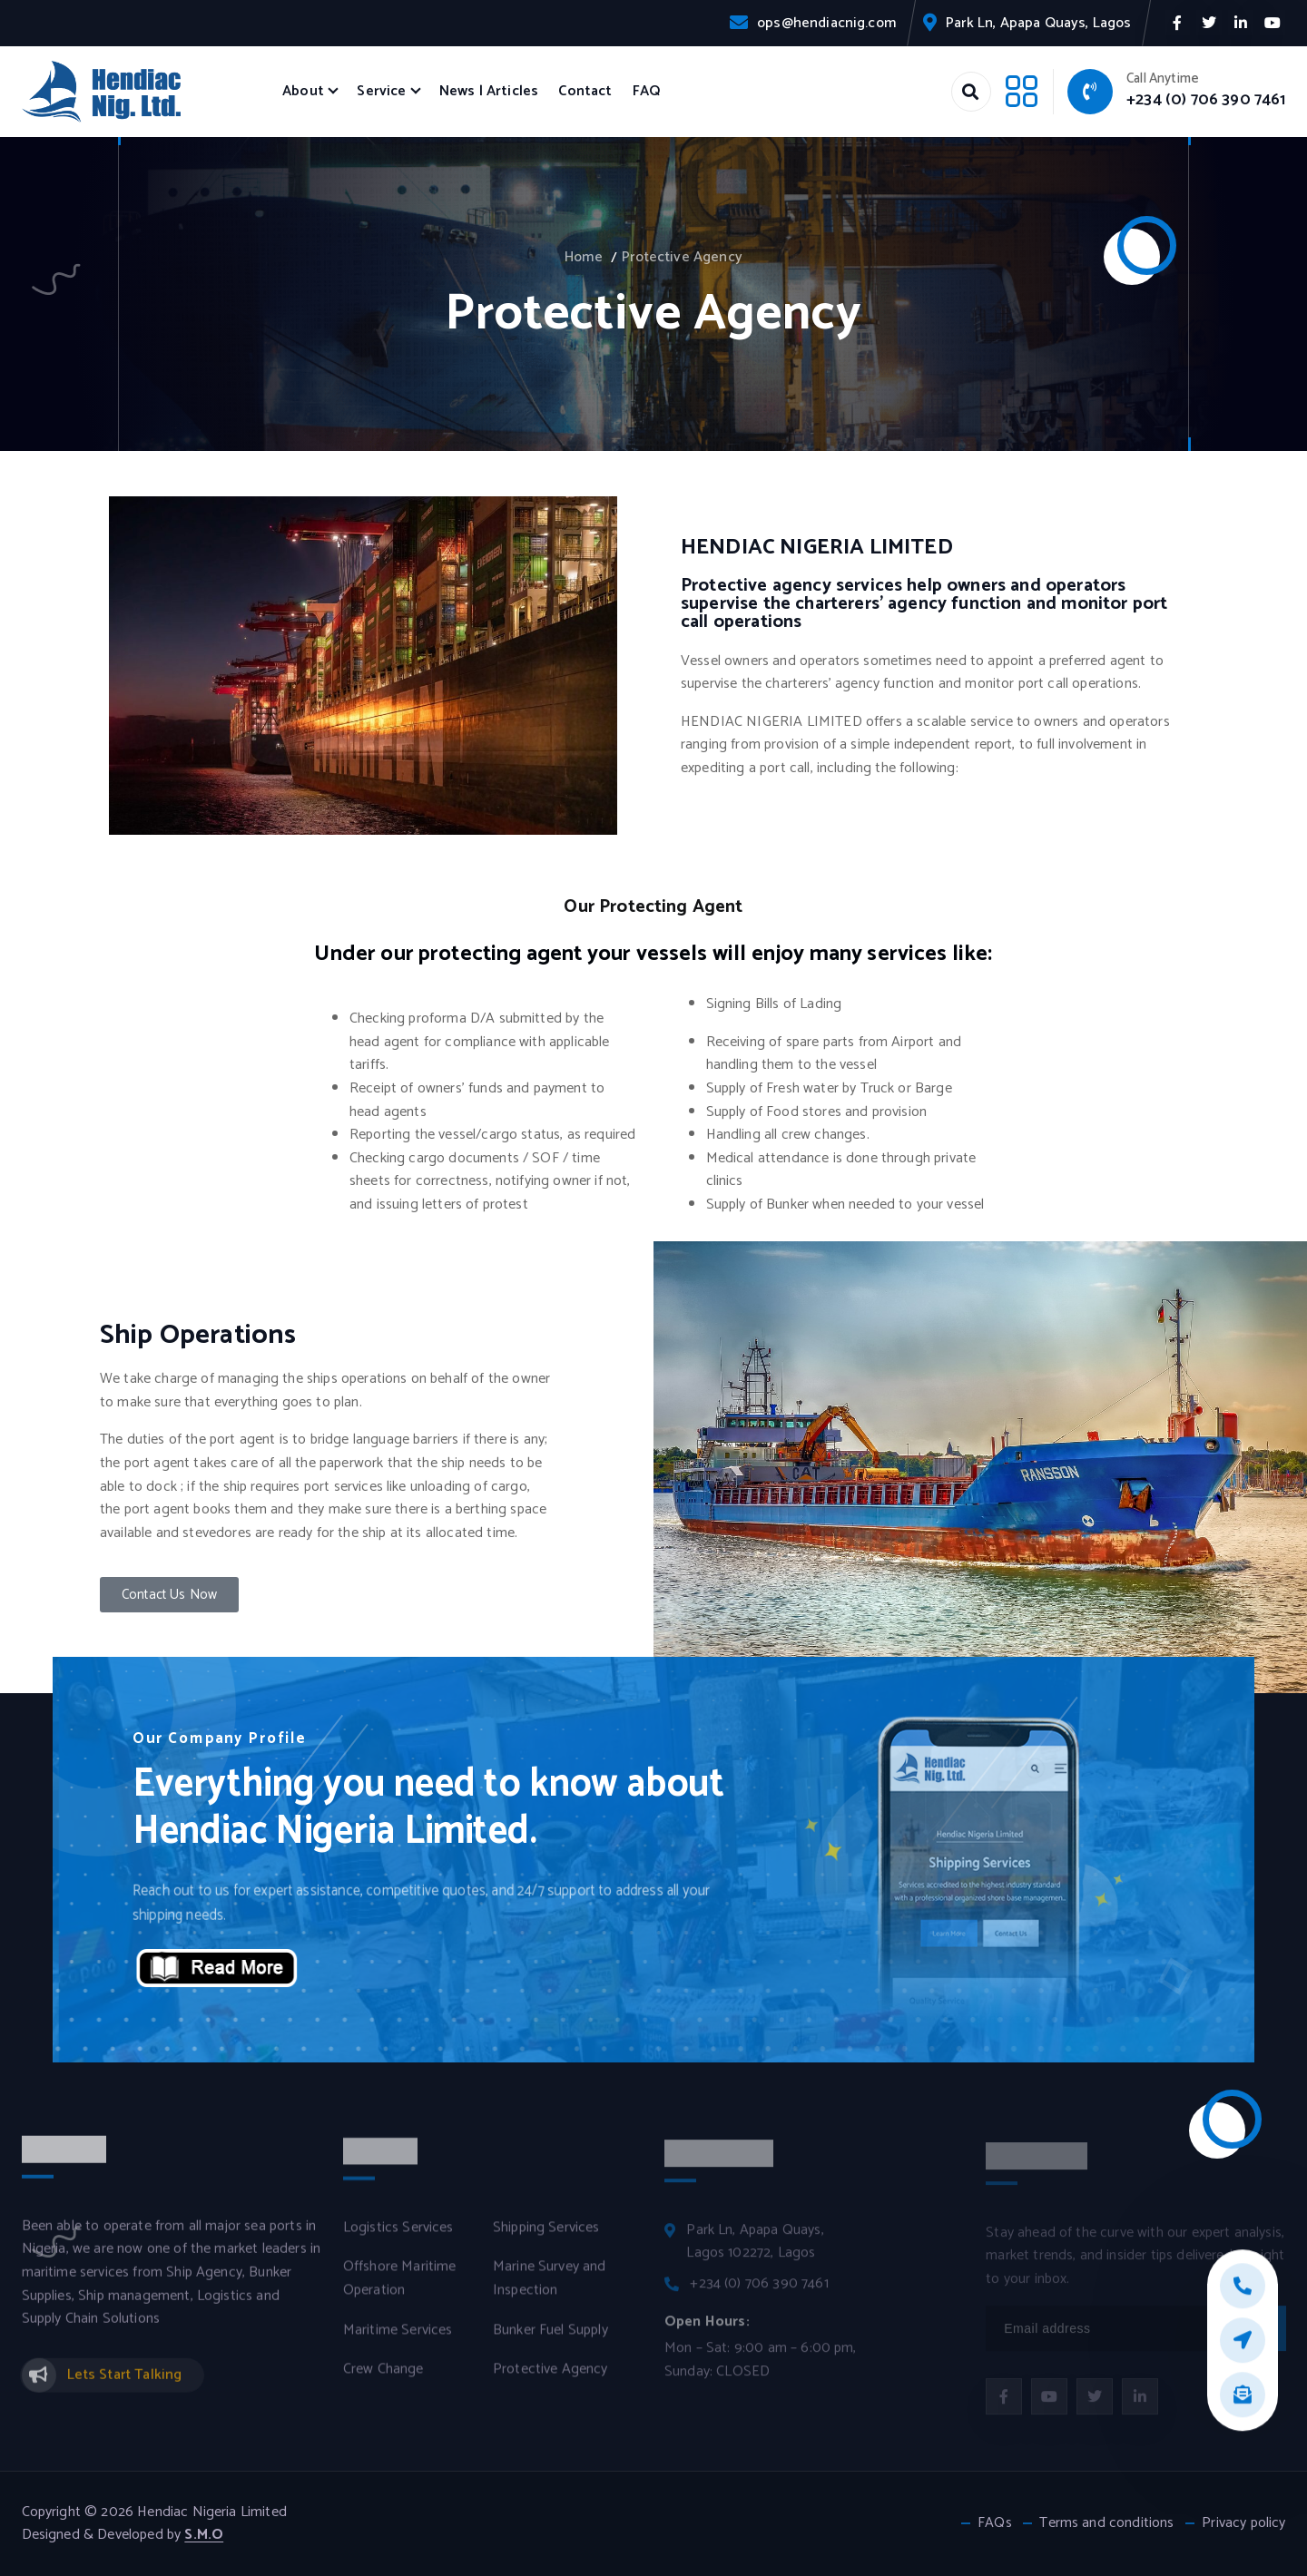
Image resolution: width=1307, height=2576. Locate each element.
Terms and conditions (1106, 2523)
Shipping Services (546, 2238)
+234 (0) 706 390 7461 (1205, 99)
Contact (585, 91)
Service (381, 91)
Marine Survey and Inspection (549, 2290)
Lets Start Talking (124, 2385)
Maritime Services (398, 2341)
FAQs (995, 2523)
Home (584, 257)
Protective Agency (682, 257)
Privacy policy (1243, 2523)
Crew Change (383, 2381)
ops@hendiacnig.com (826, 23)
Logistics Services (398, 2238)
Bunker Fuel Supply (550, 2341)
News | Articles (488, 91)
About (303, 91)
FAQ (646, 91)
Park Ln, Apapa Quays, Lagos (1038, 23)
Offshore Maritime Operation (400, 2290)
